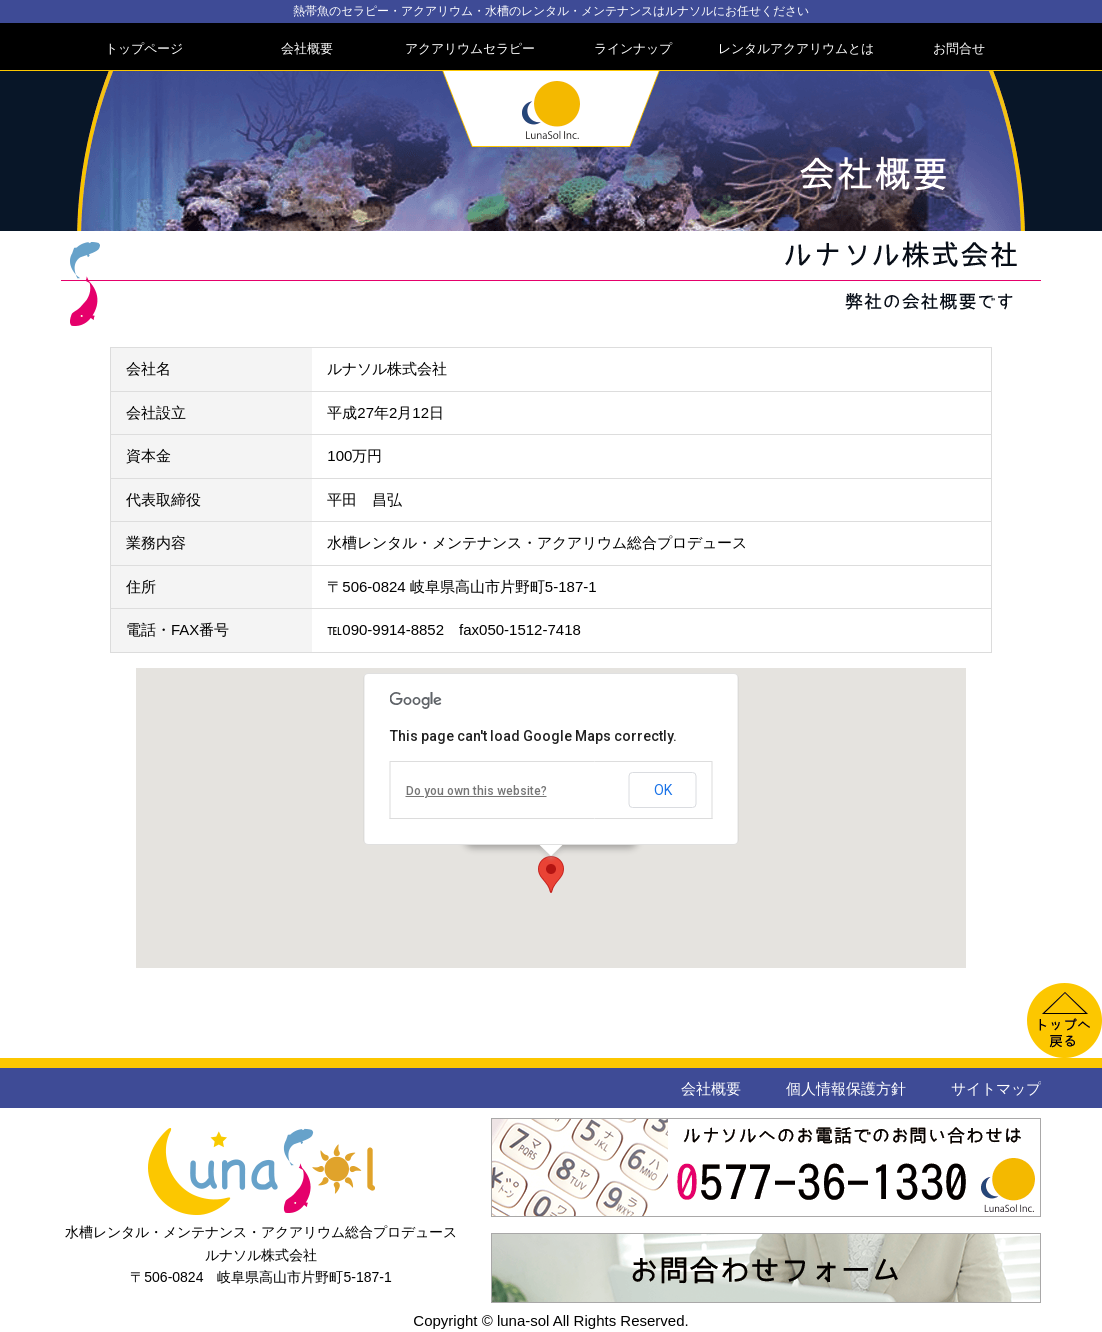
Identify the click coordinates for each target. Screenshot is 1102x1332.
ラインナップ (633, 48)
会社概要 (307, 48)
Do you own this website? (476, 791)
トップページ (144, 48)
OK (663, 790)
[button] (551, 874)
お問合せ (959, 48)
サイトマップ (996, 1088)
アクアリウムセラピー (470, 48)
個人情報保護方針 (846, 1088)
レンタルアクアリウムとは (796, 48)
